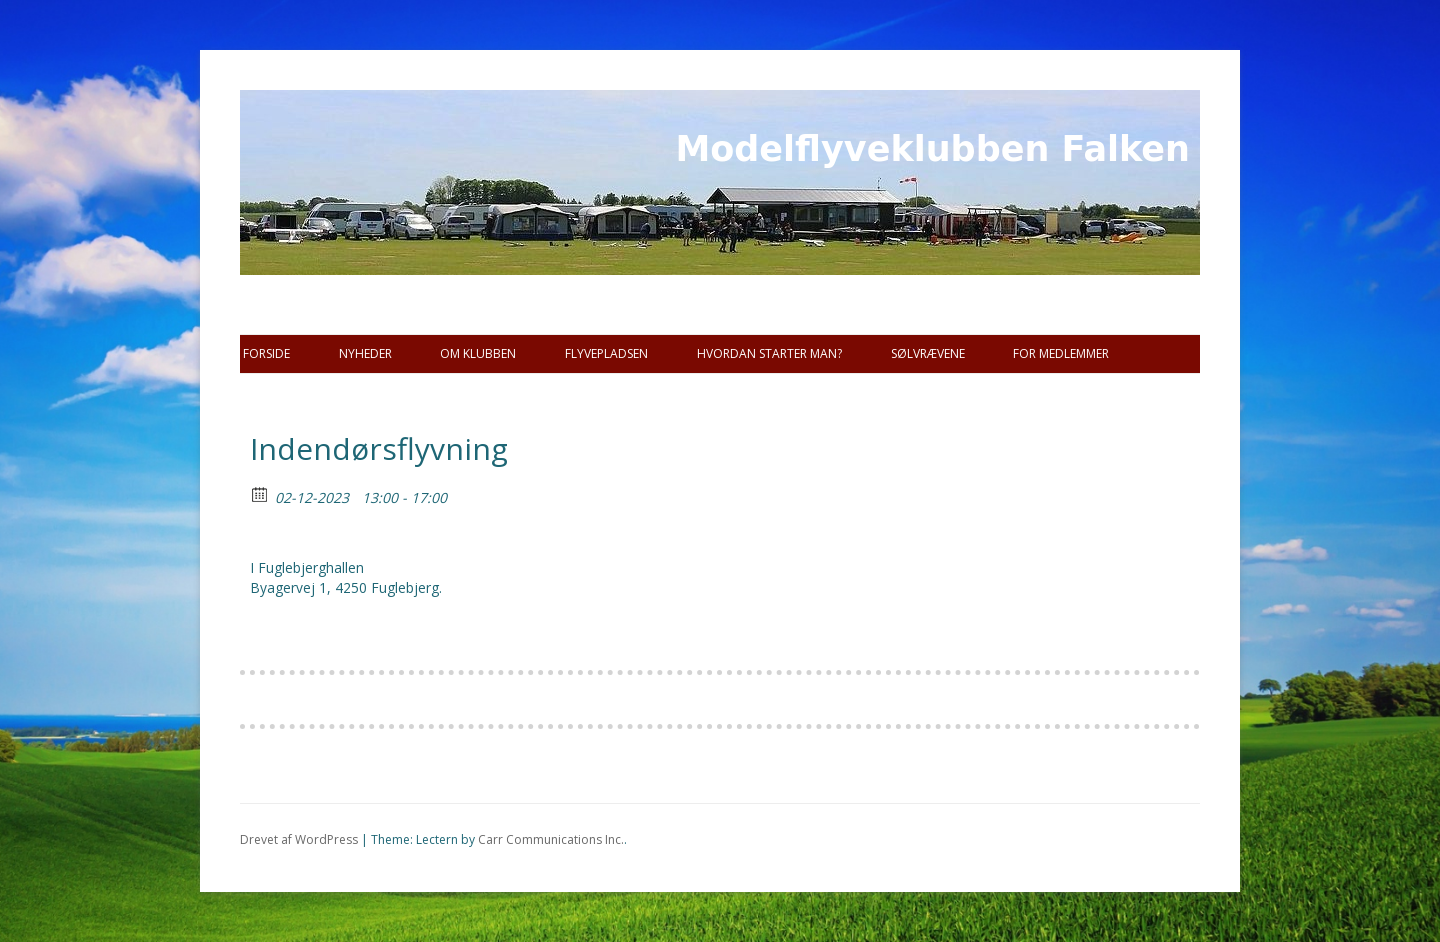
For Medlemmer (1061, 353)
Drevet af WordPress (299, 839)
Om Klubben (478, 353)
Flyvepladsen (606, 353)
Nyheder (365, 353)
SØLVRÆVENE (928, 353)
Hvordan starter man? (769, 353)
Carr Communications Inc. (551, 839)
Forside (266, 353)
